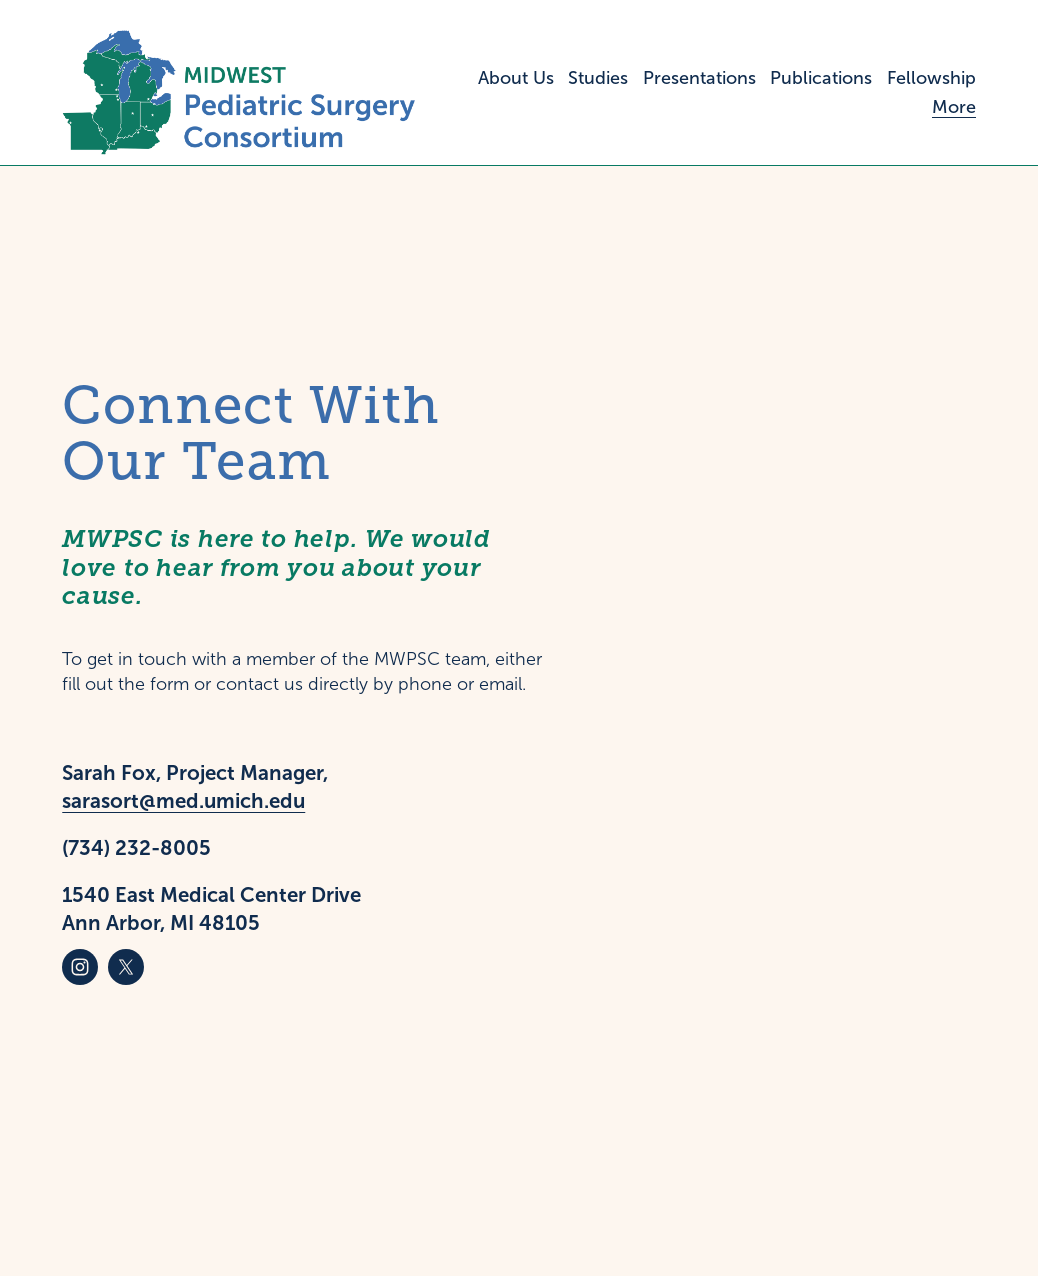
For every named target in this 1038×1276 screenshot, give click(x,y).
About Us (516, 78)
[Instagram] (80, 967)
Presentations (699, 78)
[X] (126, 967)
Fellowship (931, 78)
